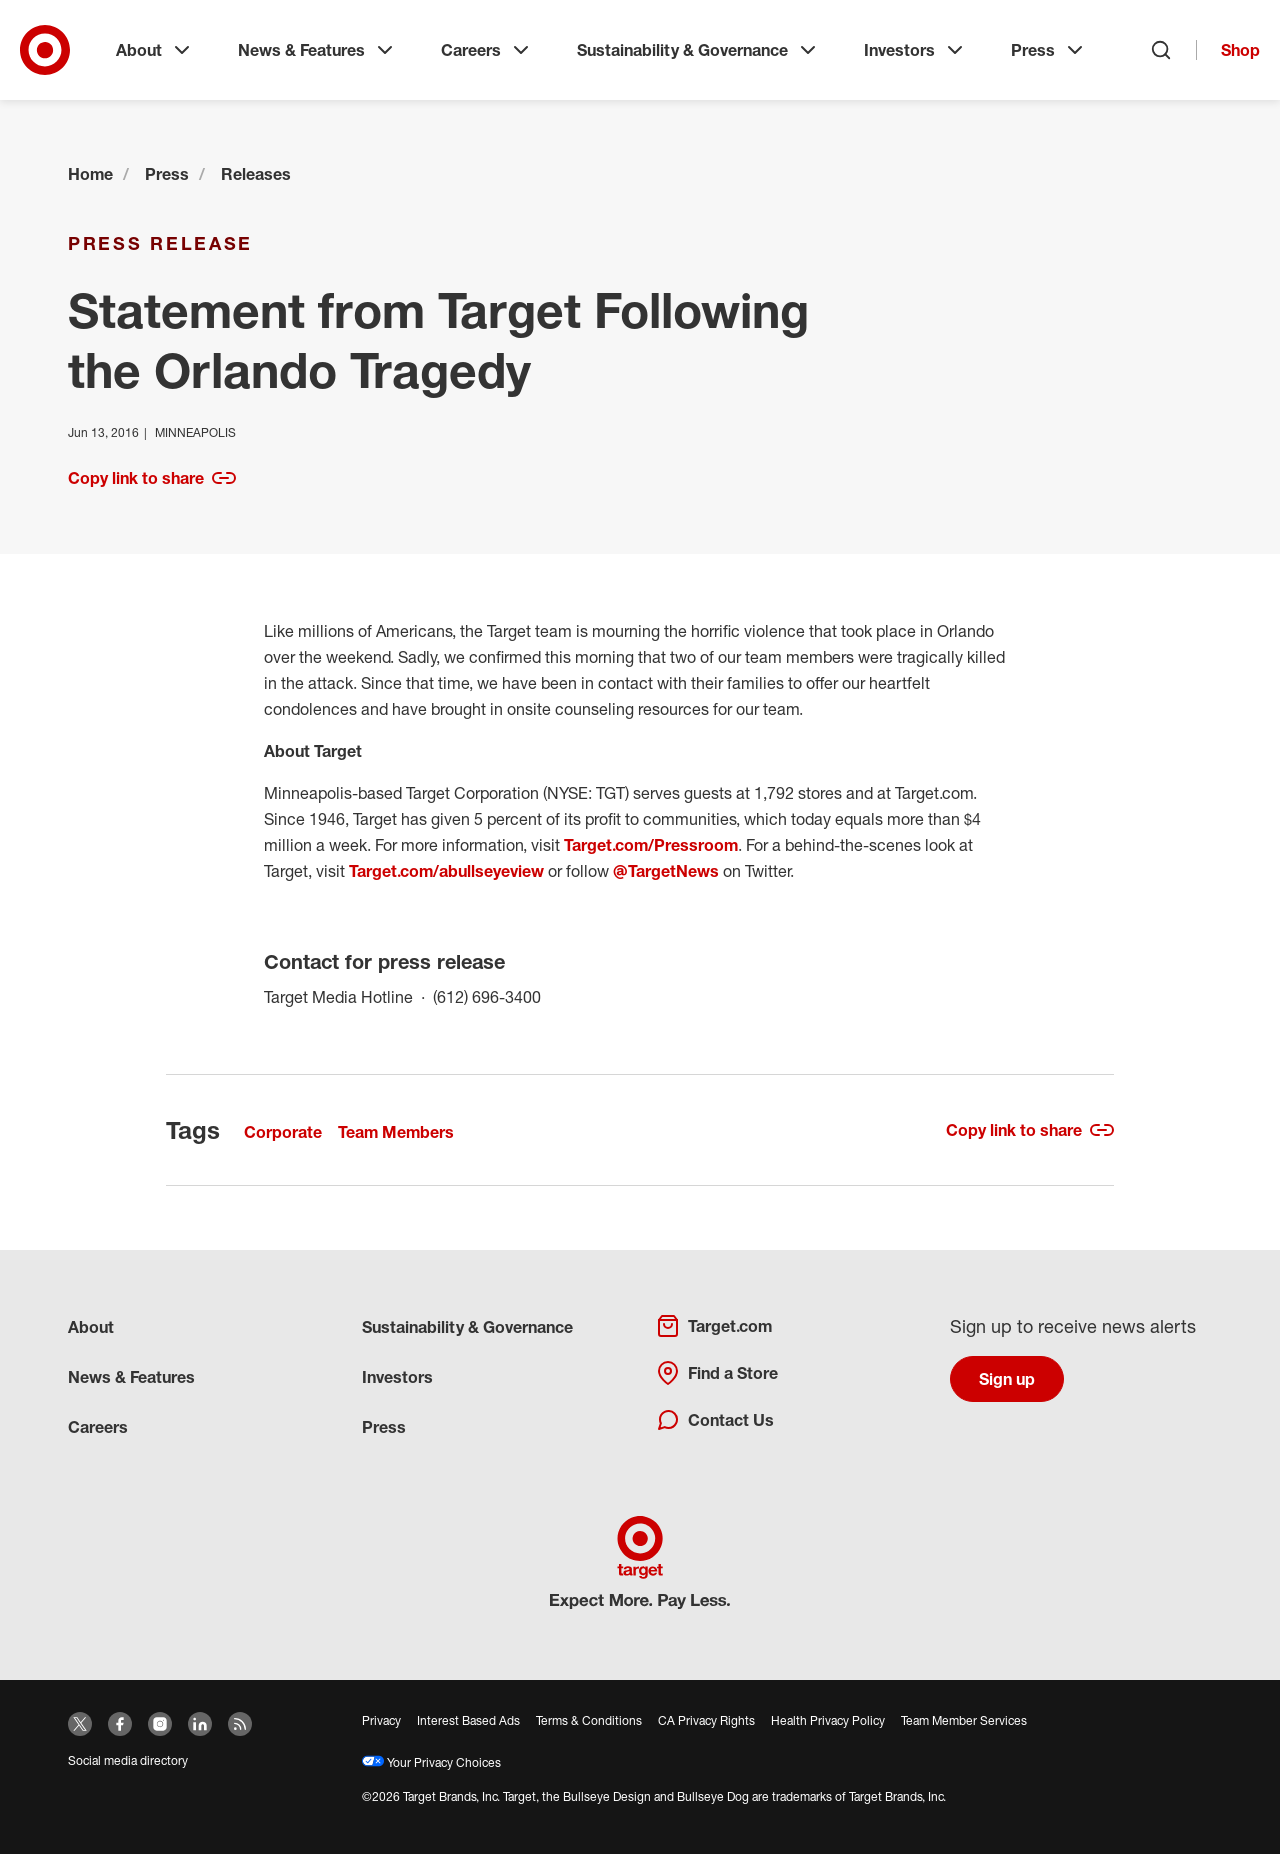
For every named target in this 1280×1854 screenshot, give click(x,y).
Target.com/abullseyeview (446, 871)
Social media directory (128, 1760)
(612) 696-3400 (487, 995)
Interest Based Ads (468, 1720)
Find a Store (717, 1373)
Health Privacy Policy (828, 1720)
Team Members (396, 1132)
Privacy (381, 1720)
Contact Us (715, 1420)
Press (1049, 50)
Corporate (283, 1132)
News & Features (317, 50)
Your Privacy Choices (431, 1762)
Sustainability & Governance (698, 50)
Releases (256, 174)
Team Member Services (964, 1720)
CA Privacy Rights (706, 1720)
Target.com (714, 1326)
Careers (487, 50)
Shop (1240, 50)
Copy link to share (152, 478)
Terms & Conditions (589, 1720)
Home (90, 174)
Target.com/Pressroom (651, 845)
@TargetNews (666, 871)
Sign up (1007, 1379)
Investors (915, 50)
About (155, 50)
